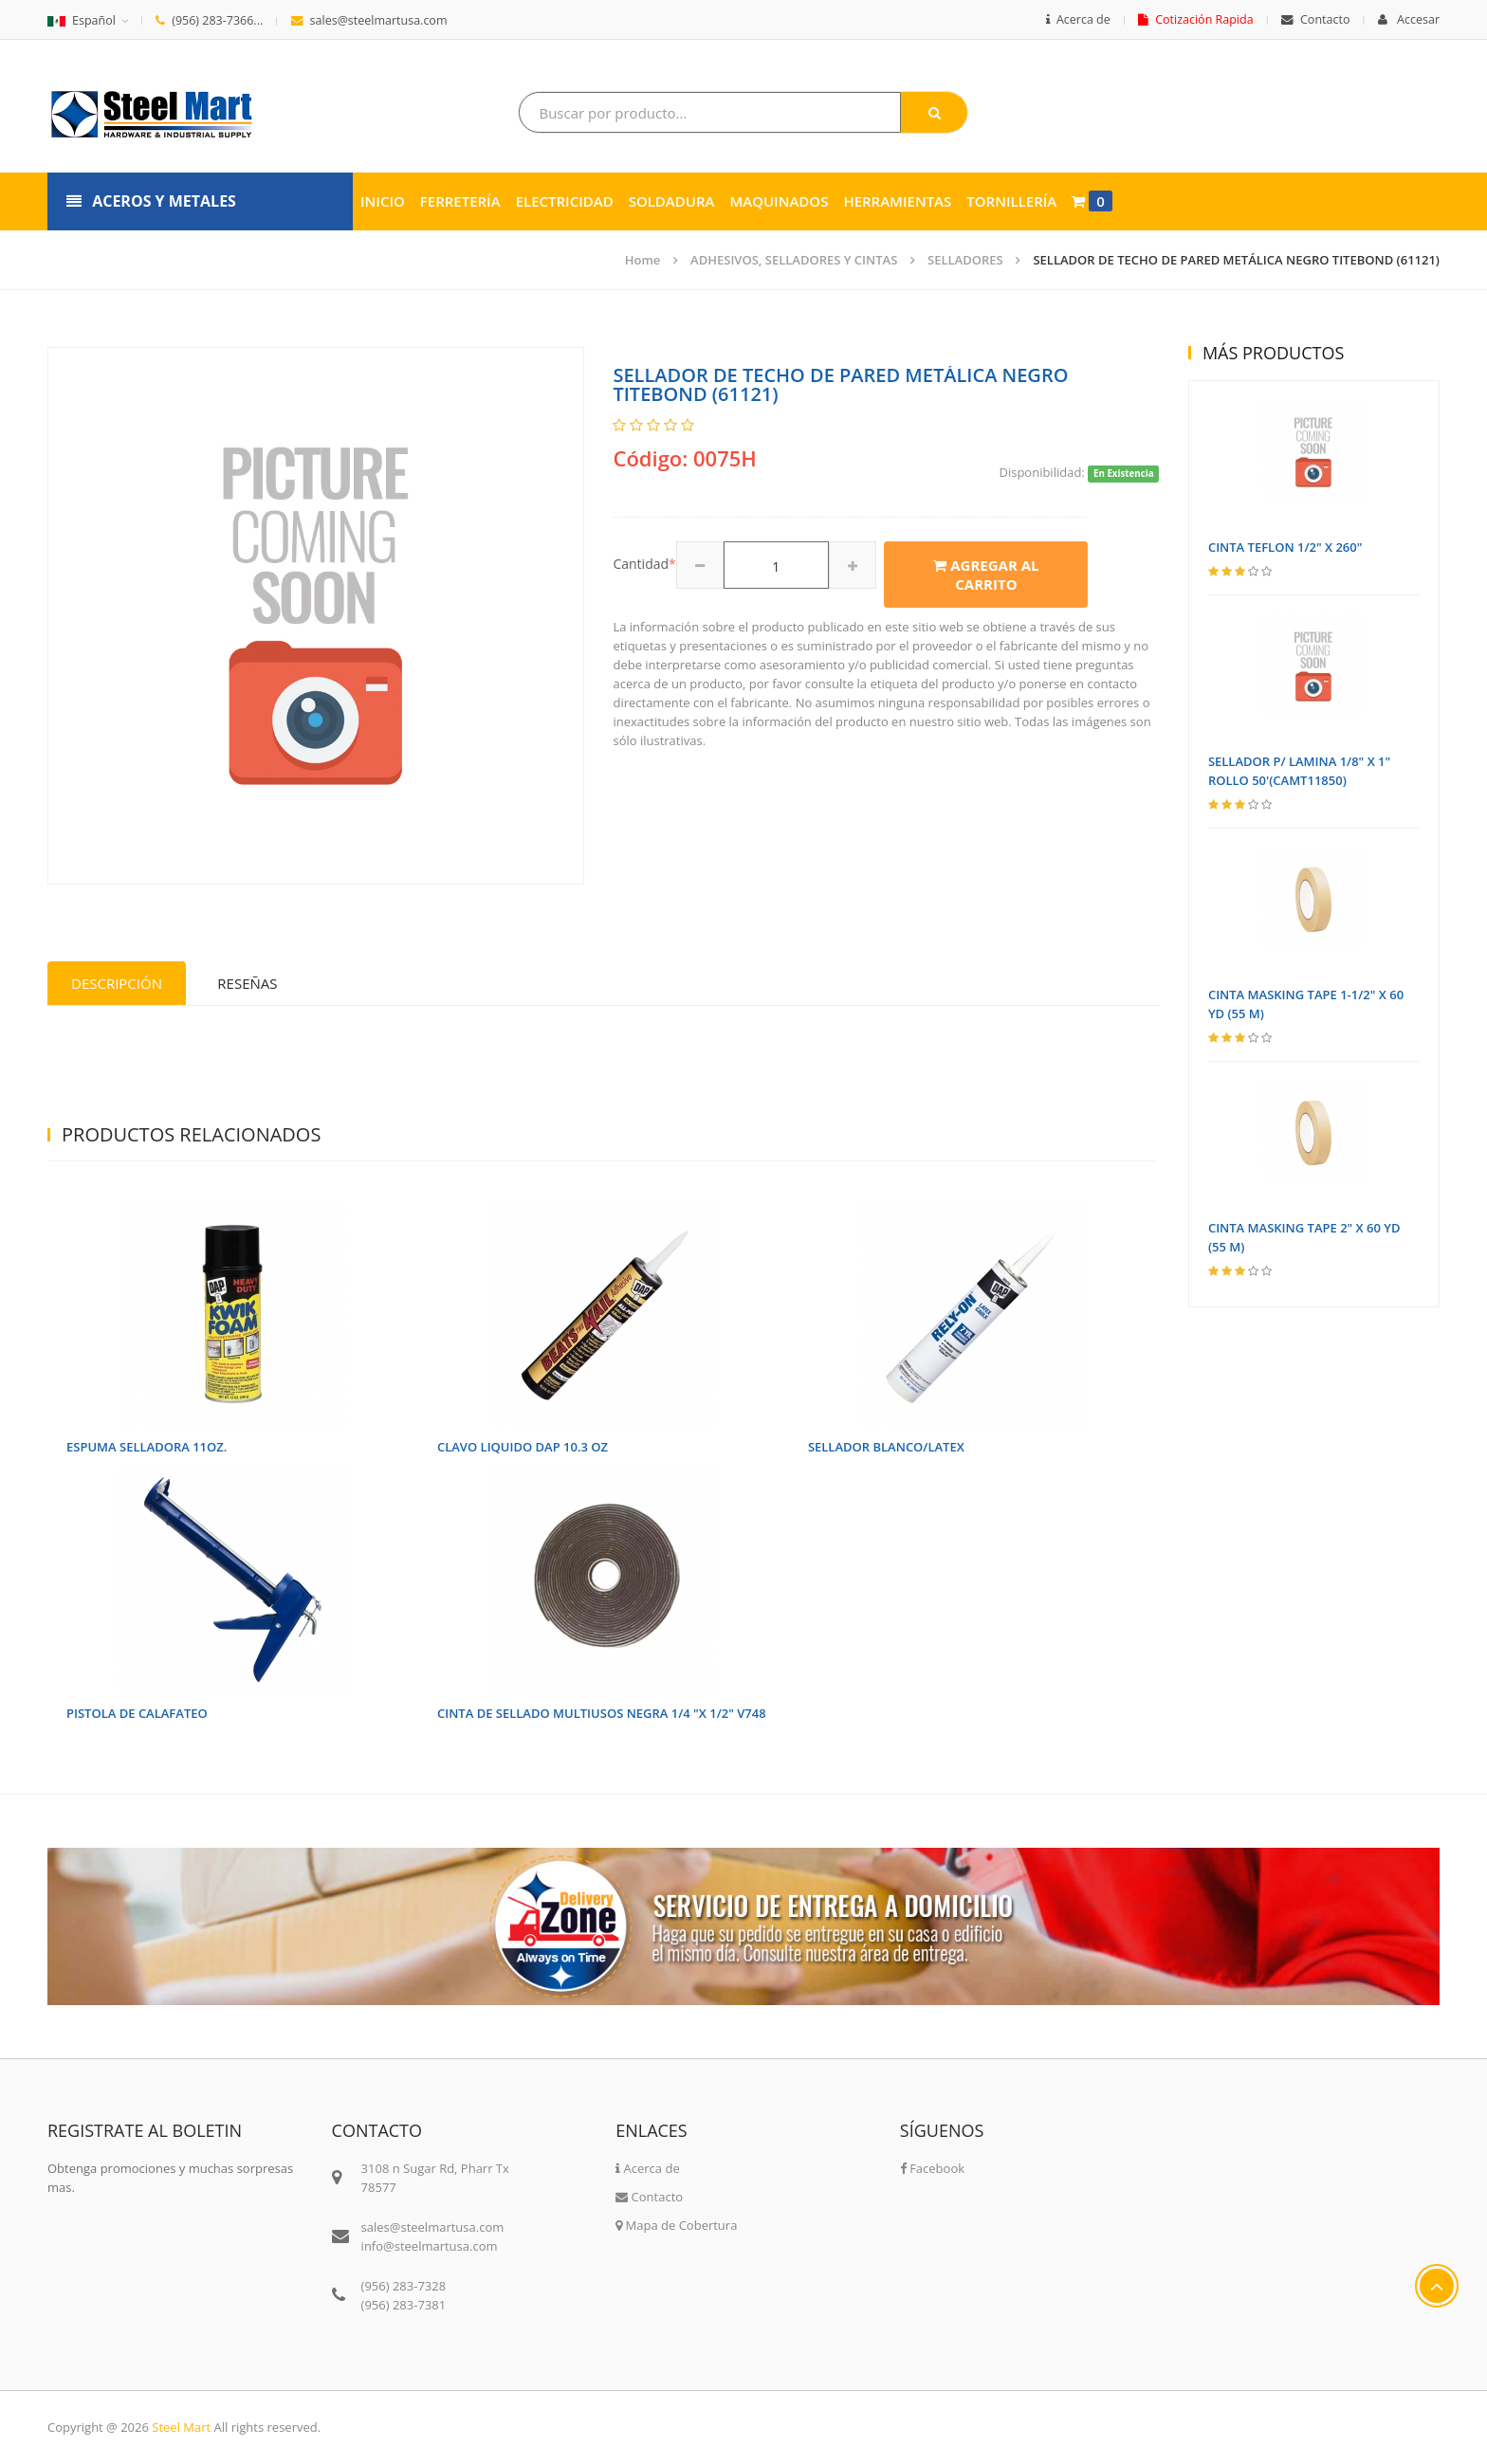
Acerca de (1078, 19)
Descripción (116, 983)
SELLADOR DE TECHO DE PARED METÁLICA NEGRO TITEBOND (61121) (1236, 259)
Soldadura (672, 201)
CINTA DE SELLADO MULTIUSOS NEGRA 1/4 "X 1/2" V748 (601, 1713)
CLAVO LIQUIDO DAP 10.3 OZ (522, 1446)
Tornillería (1011, 201)
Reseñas (247, 983)
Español (81, 20)
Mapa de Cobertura (676, 2225)
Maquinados (778, 201)
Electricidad (565, 201)
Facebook (932, 2168)
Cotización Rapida (1195, 19)
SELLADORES (965, 259)
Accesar (1409, 19)
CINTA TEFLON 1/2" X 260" (1285, 547)
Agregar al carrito (985, 574)
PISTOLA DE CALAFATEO (137, 1713)
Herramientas (897, 201)
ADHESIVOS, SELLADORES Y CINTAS (793, 259)
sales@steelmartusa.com (369, 20)
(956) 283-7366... (209, 20)
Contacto (1315, 19)
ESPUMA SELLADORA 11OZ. (146, 1446)
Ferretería (460, 201)
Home (643, 259)
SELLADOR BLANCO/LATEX (886, 1446)
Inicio (382, 201)
